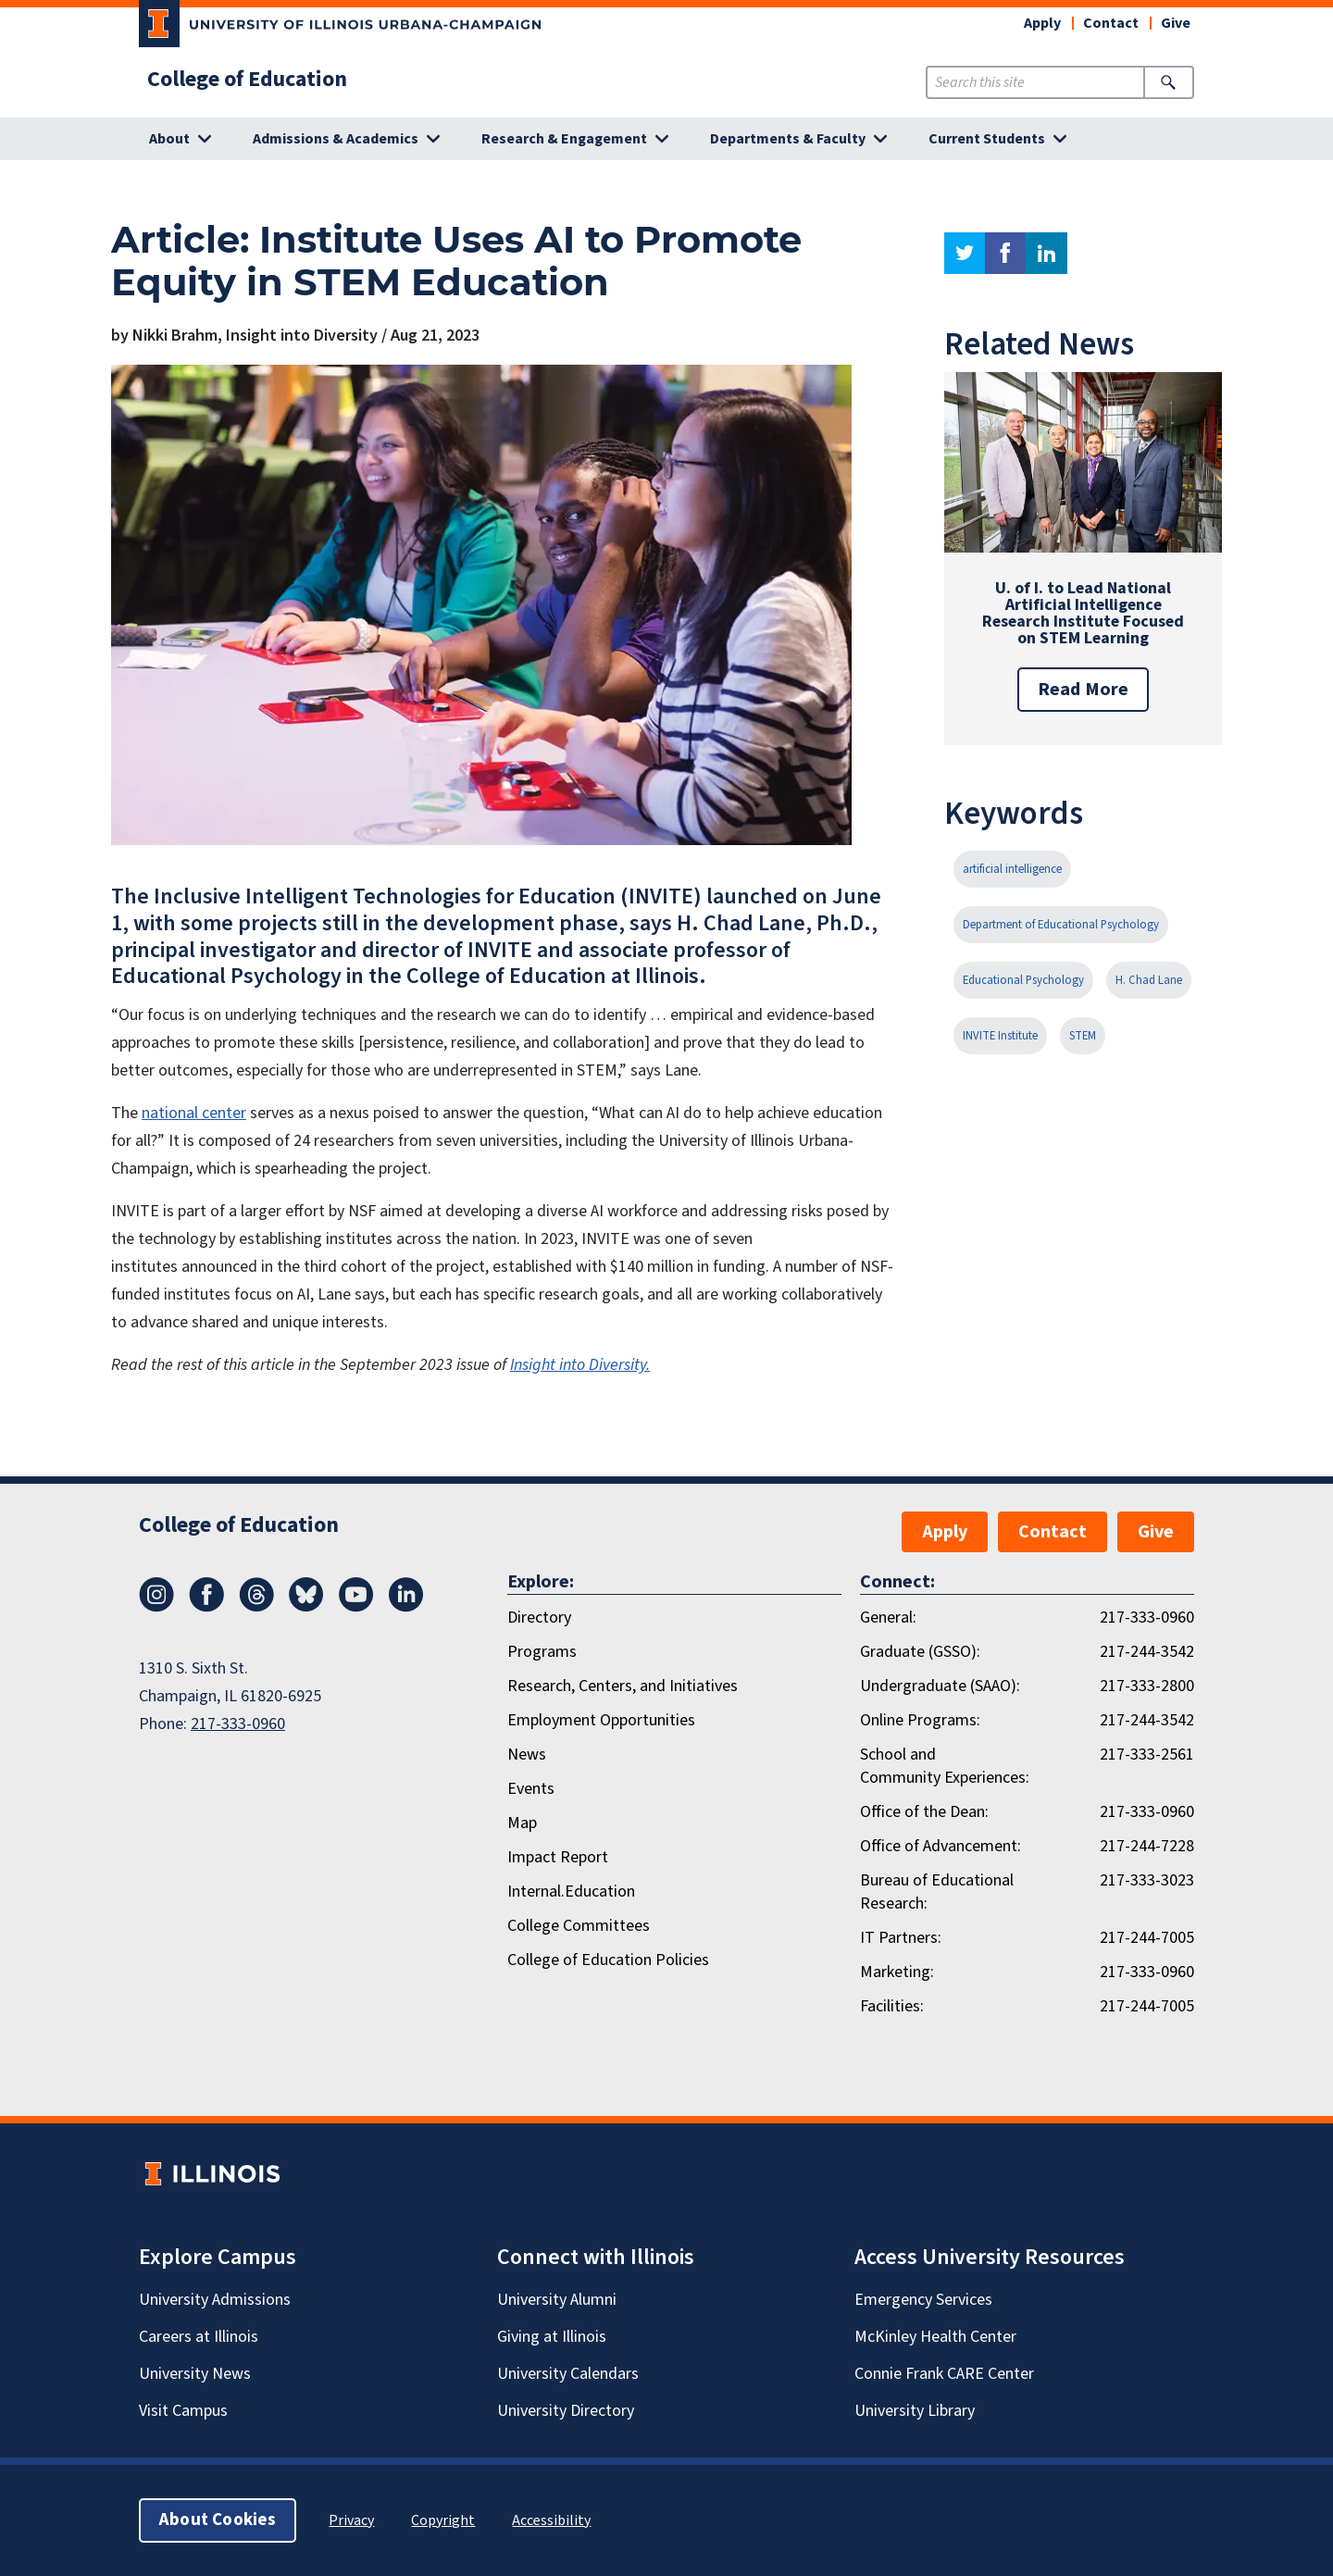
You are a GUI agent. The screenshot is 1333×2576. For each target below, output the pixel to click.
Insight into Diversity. (580, 1364)
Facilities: (892, 2006)
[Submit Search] (1168, 82)
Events (530, 1788)
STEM (1082, 1035)
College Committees (578, 1925)
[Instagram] (156, 1607)
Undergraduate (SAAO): (940, 1686)
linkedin (1046, 253)
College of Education (247, 79)
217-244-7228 (1147, 1846)
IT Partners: (900, 1937)
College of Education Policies (608, 1960)
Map (522, 1823)
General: (888, 1617)
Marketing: (897, 1972)
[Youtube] (356, 1607)
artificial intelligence (1012, 869)
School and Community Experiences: (944, 1766)
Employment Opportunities (601, 1720)
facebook (1005, 253)
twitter (964, 253)
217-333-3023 (1147, 1880)
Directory (539, 1617)
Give (1175, 23)
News (526, 1754)
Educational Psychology (1023, 980)
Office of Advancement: (940, 1846)
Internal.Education (571, 1891)
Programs (542, 1651)
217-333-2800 (1147, 1686)
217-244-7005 (1147, 1937)
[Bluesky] (306, 1607)
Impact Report (557, 1857)
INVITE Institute (1000, 1035)
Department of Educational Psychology (1061, 924)
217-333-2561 (1147, 1754)
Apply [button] (1042, 23)
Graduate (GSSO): (920, 1651)
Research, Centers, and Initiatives (622, 1686)
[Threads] (256, 1607)
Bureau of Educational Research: (937, 1892)
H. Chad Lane (1148, 980)
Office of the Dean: (924, 1811)
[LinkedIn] (406, 1607)
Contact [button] (1111, 23)
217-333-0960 (238, 1724)
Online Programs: (920, 1720)
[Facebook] (206, 1607)
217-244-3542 (1147, 1651)
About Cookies (217, 2520)
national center (194, 1113)
